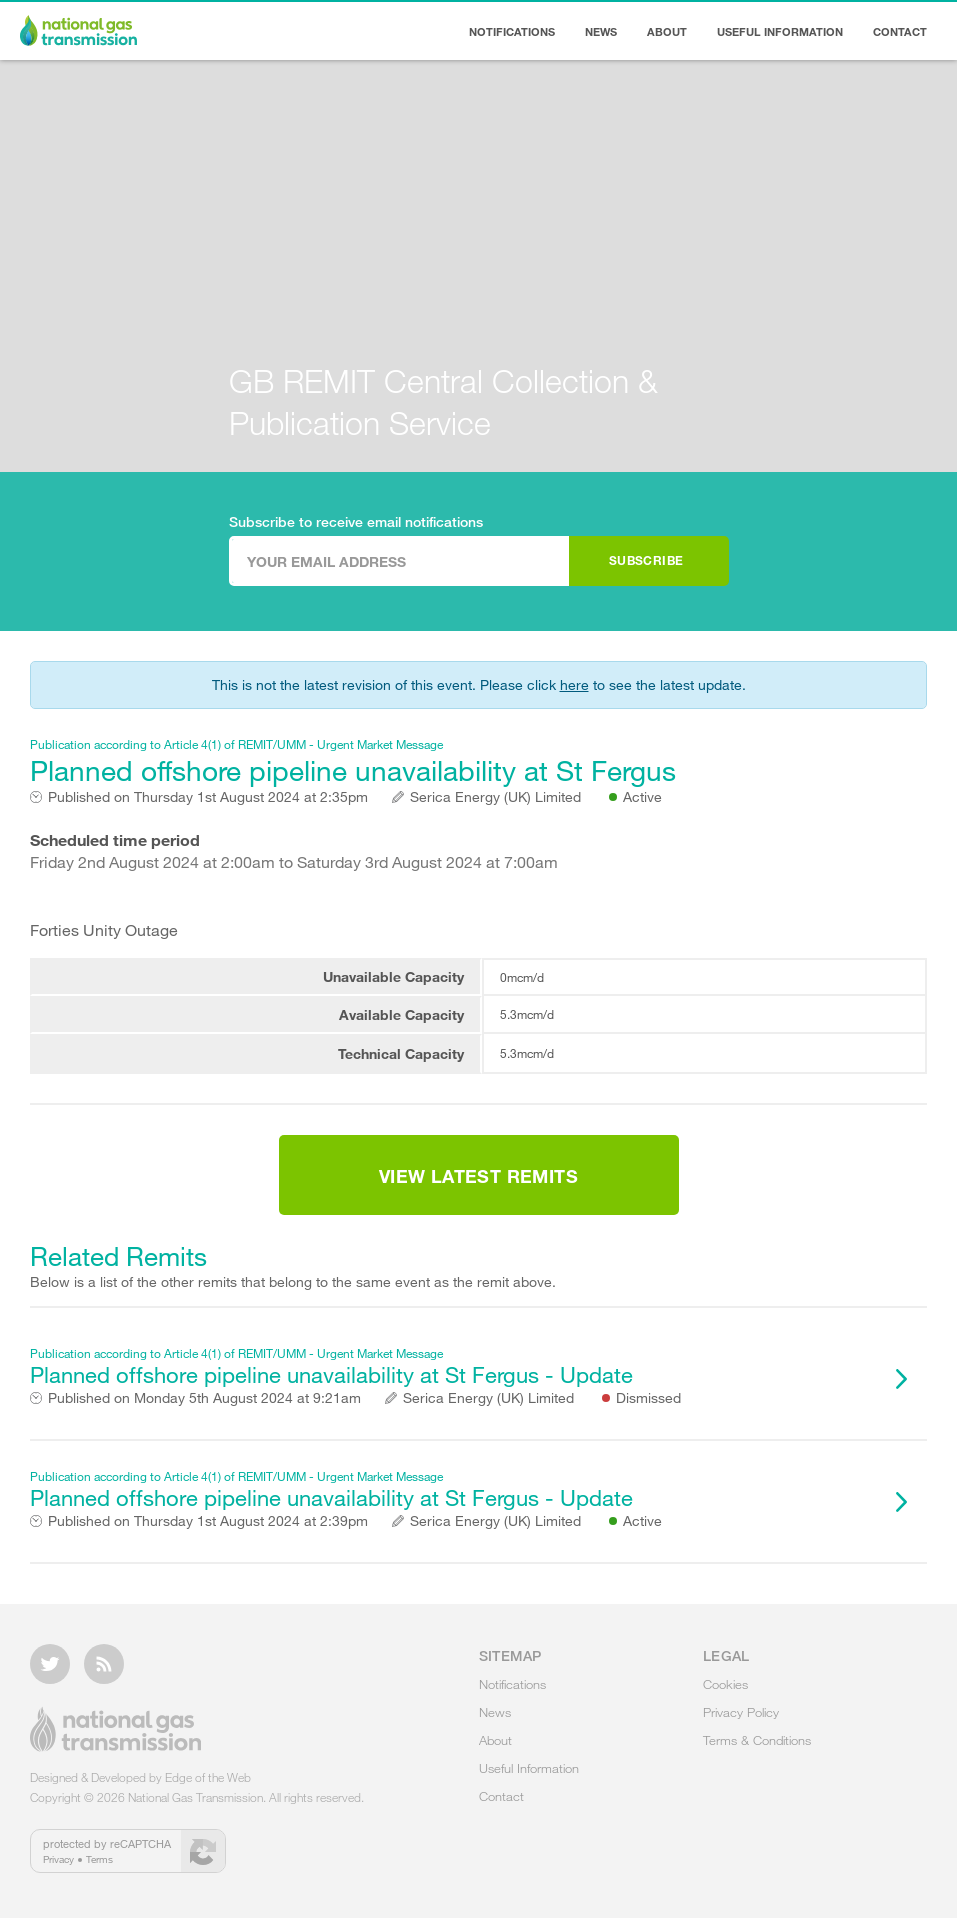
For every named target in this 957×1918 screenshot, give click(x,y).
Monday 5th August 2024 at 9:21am (204, 1398)
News (601, 31)
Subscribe (646, 560)
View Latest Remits (478, 1176)
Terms (99, 1859)
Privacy (58, 1859)
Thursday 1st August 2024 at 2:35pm (208, 797)
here (574, 684)
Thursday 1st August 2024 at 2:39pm (208, 1521)
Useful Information (780, 31)
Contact (900, 31)
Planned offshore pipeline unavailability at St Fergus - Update (453, 1366)
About (667, 31)
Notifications (512, 31)
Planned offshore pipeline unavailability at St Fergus (453, 761)
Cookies (725, 1684)
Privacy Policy (741, 1712)
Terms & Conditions (757, 1740)
